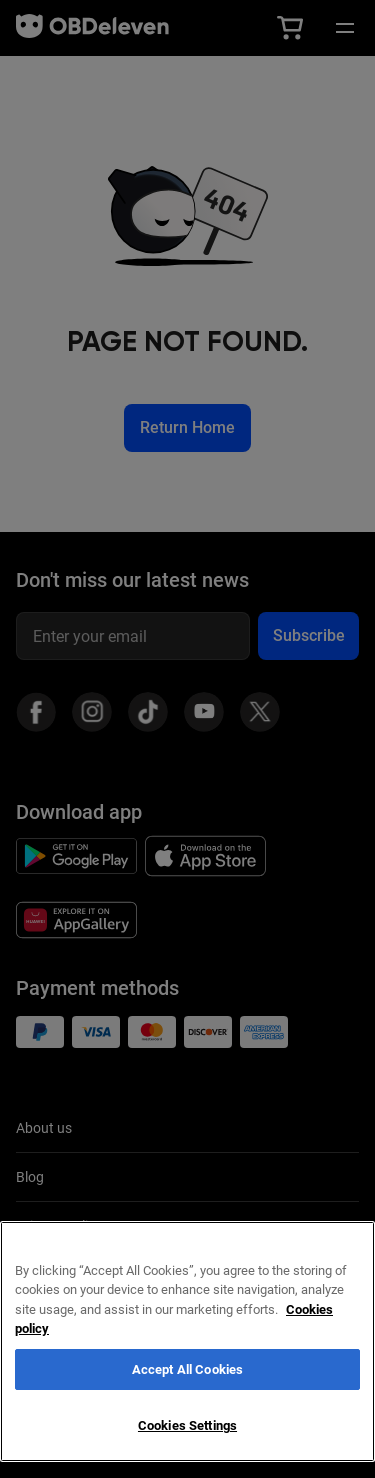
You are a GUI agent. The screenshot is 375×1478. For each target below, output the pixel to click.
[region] (187, 1341)
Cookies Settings (187, 1425)
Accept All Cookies (187, 1369)
